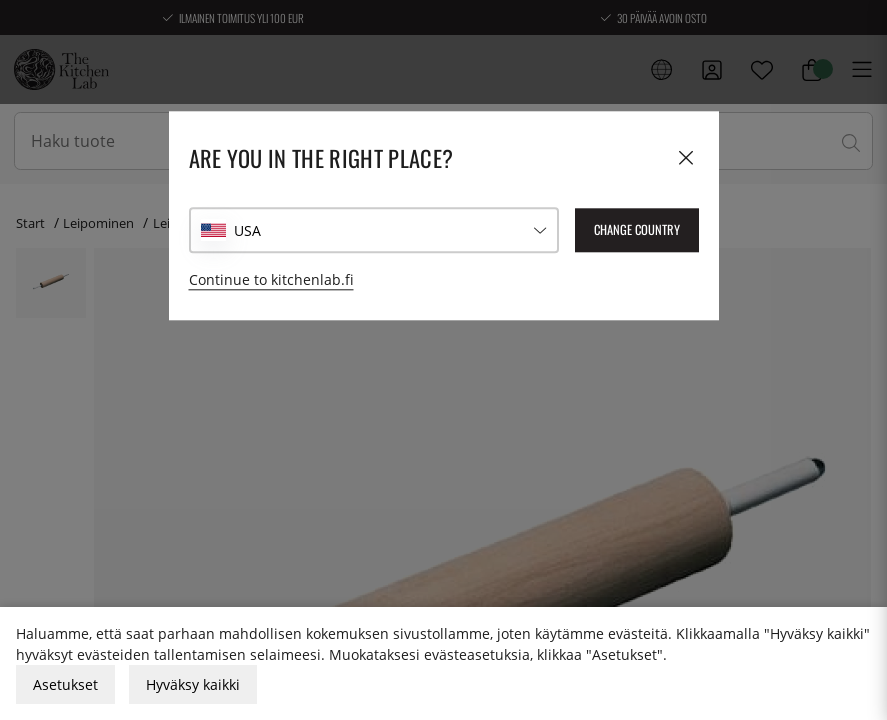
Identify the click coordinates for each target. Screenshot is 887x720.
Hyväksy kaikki (193, 684)
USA (247, 230)
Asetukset (65, 684)
